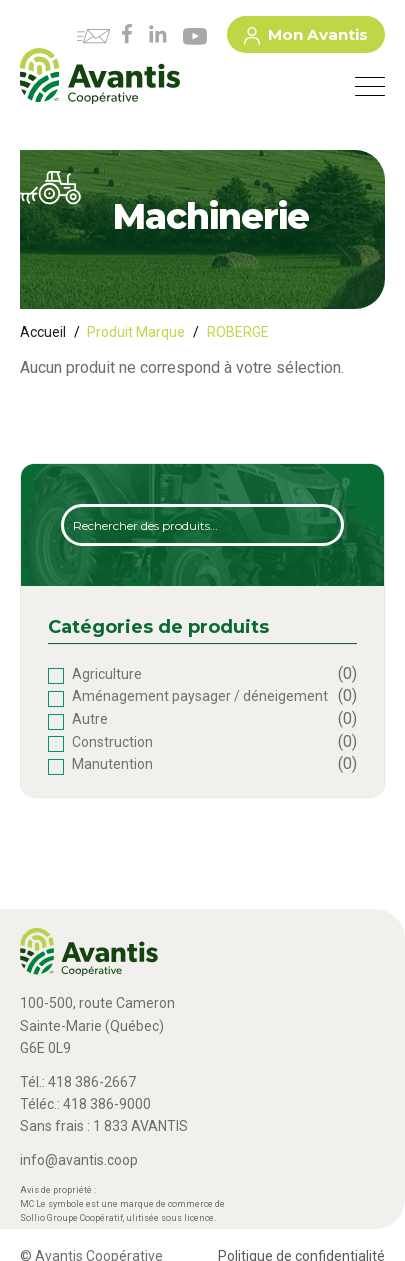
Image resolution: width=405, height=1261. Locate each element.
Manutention (112, 764)
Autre (90, 719)
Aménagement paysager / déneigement (200, 696)
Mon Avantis (306, 38)
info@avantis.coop (79, 1160)
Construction (112, 742)
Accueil (43, 332)
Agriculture (107, 674)
